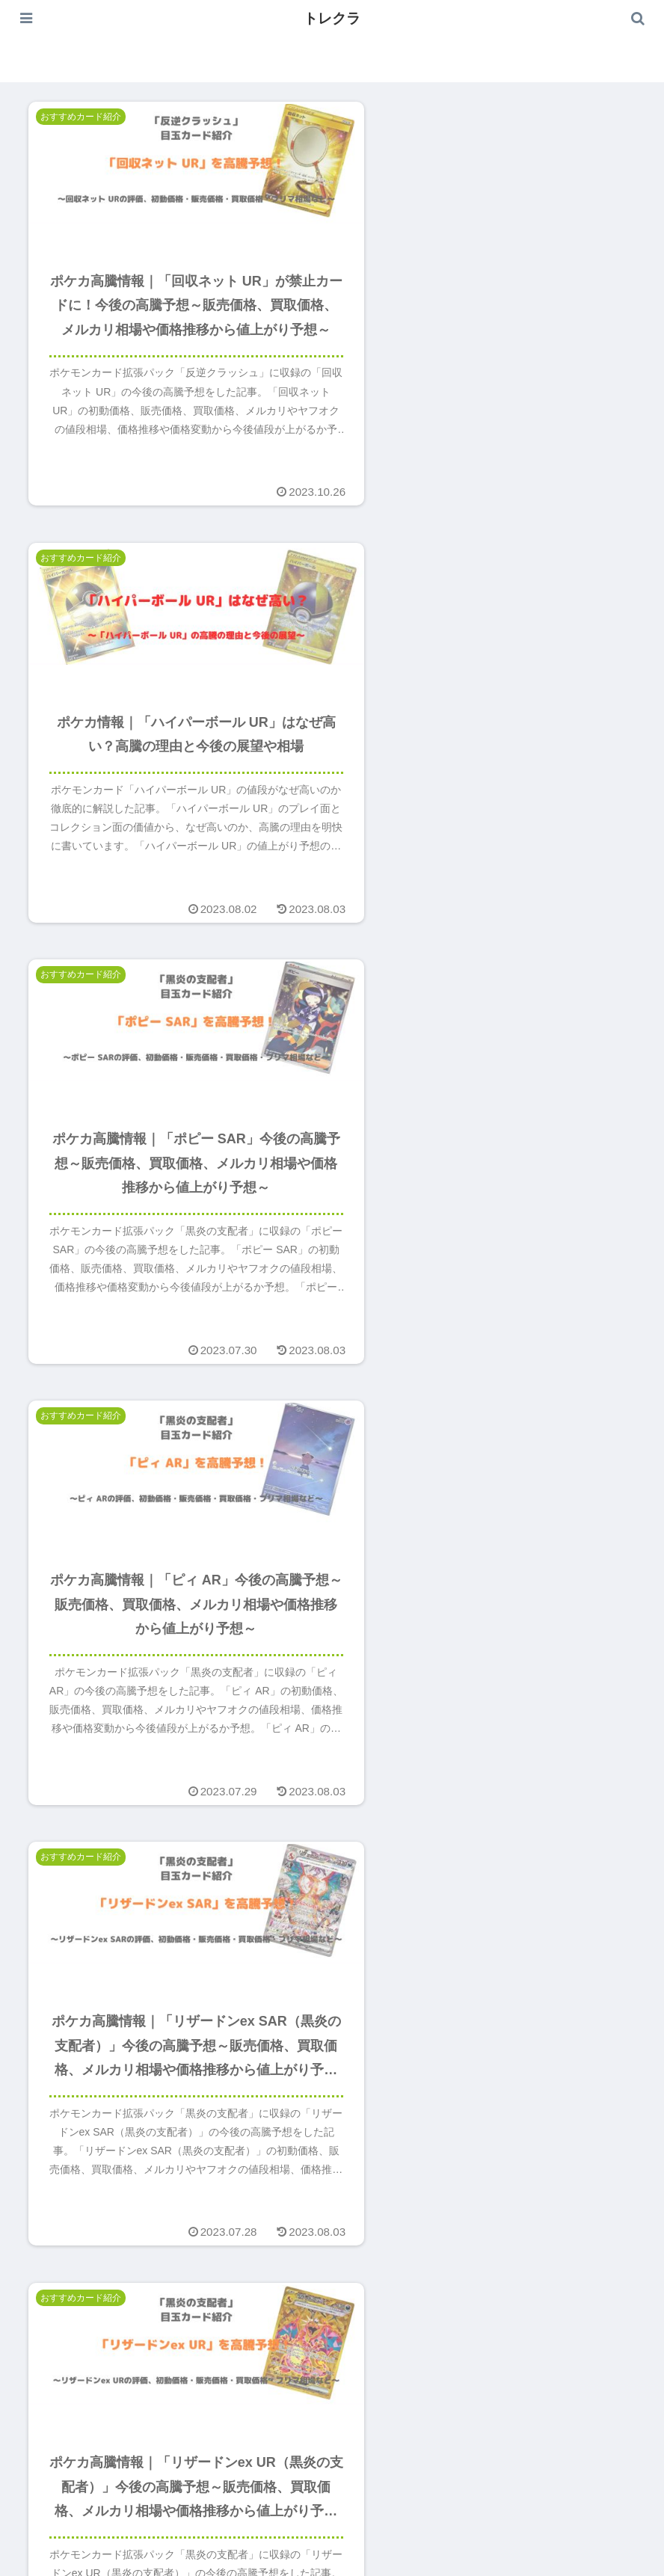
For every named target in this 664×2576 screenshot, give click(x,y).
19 (372, 2418)
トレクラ (332, 18)
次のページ (332, 2368)
